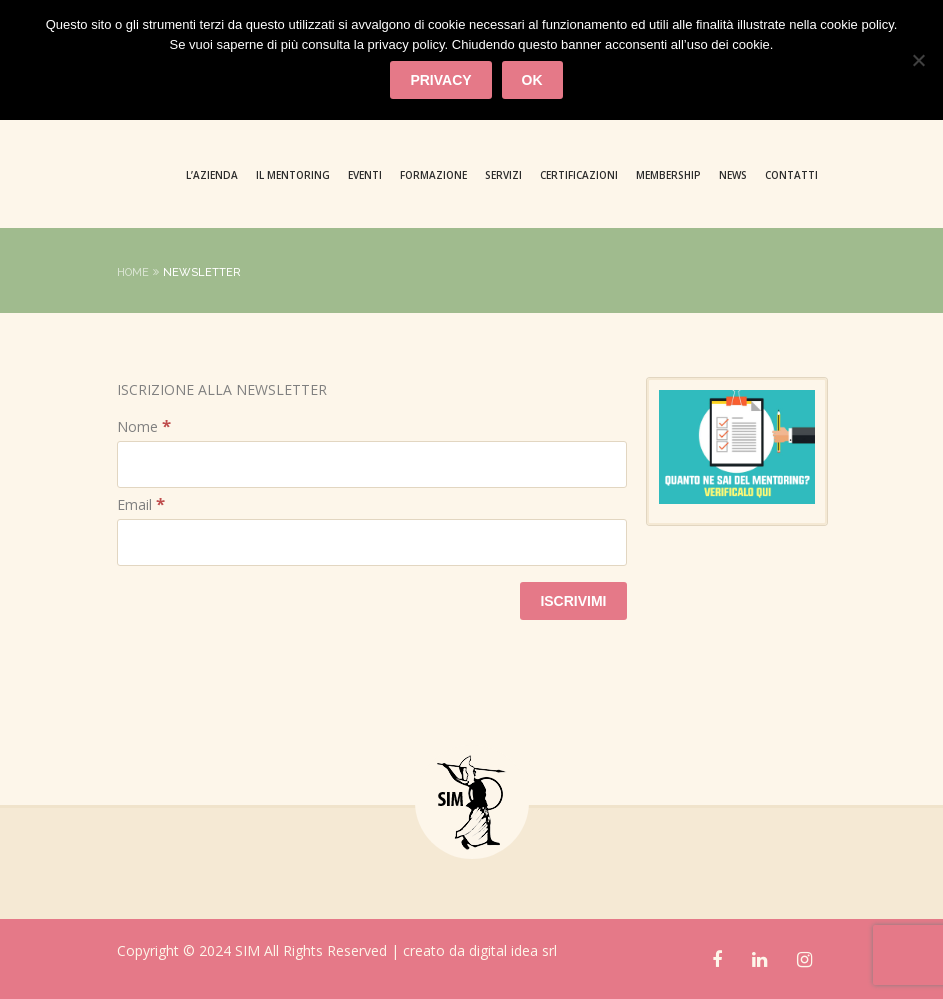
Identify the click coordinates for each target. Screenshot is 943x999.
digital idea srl (513, 950)
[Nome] (372, 464)
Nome (144, 426)
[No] (918, 60)
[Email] (372, 542)
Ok (532, 80)
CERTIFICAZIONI (579, 175)
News (733, 175)
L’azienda (212, 175)
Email (141, 504)
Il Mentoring (293, 175)
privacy (440, 80)
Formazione (433, 175)
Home (133, 272)
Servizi (503, 175)
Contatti (791, 175)
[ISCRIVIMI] (573, 601)
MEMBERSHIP (668, 175)
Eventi (365, 175)
